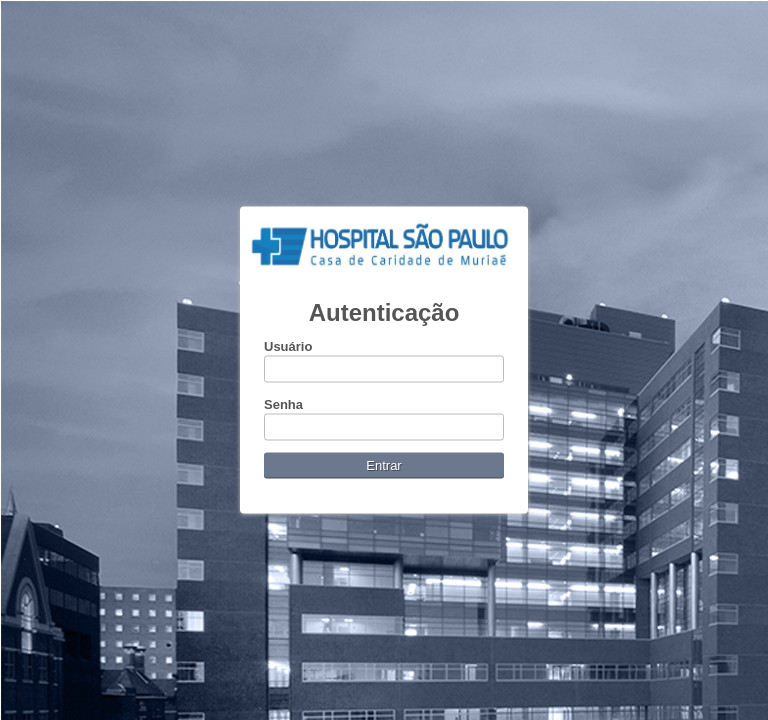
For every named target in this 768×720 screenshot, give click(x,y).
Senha (283, 404)
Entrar (383, 465)
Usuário (288, 346)
